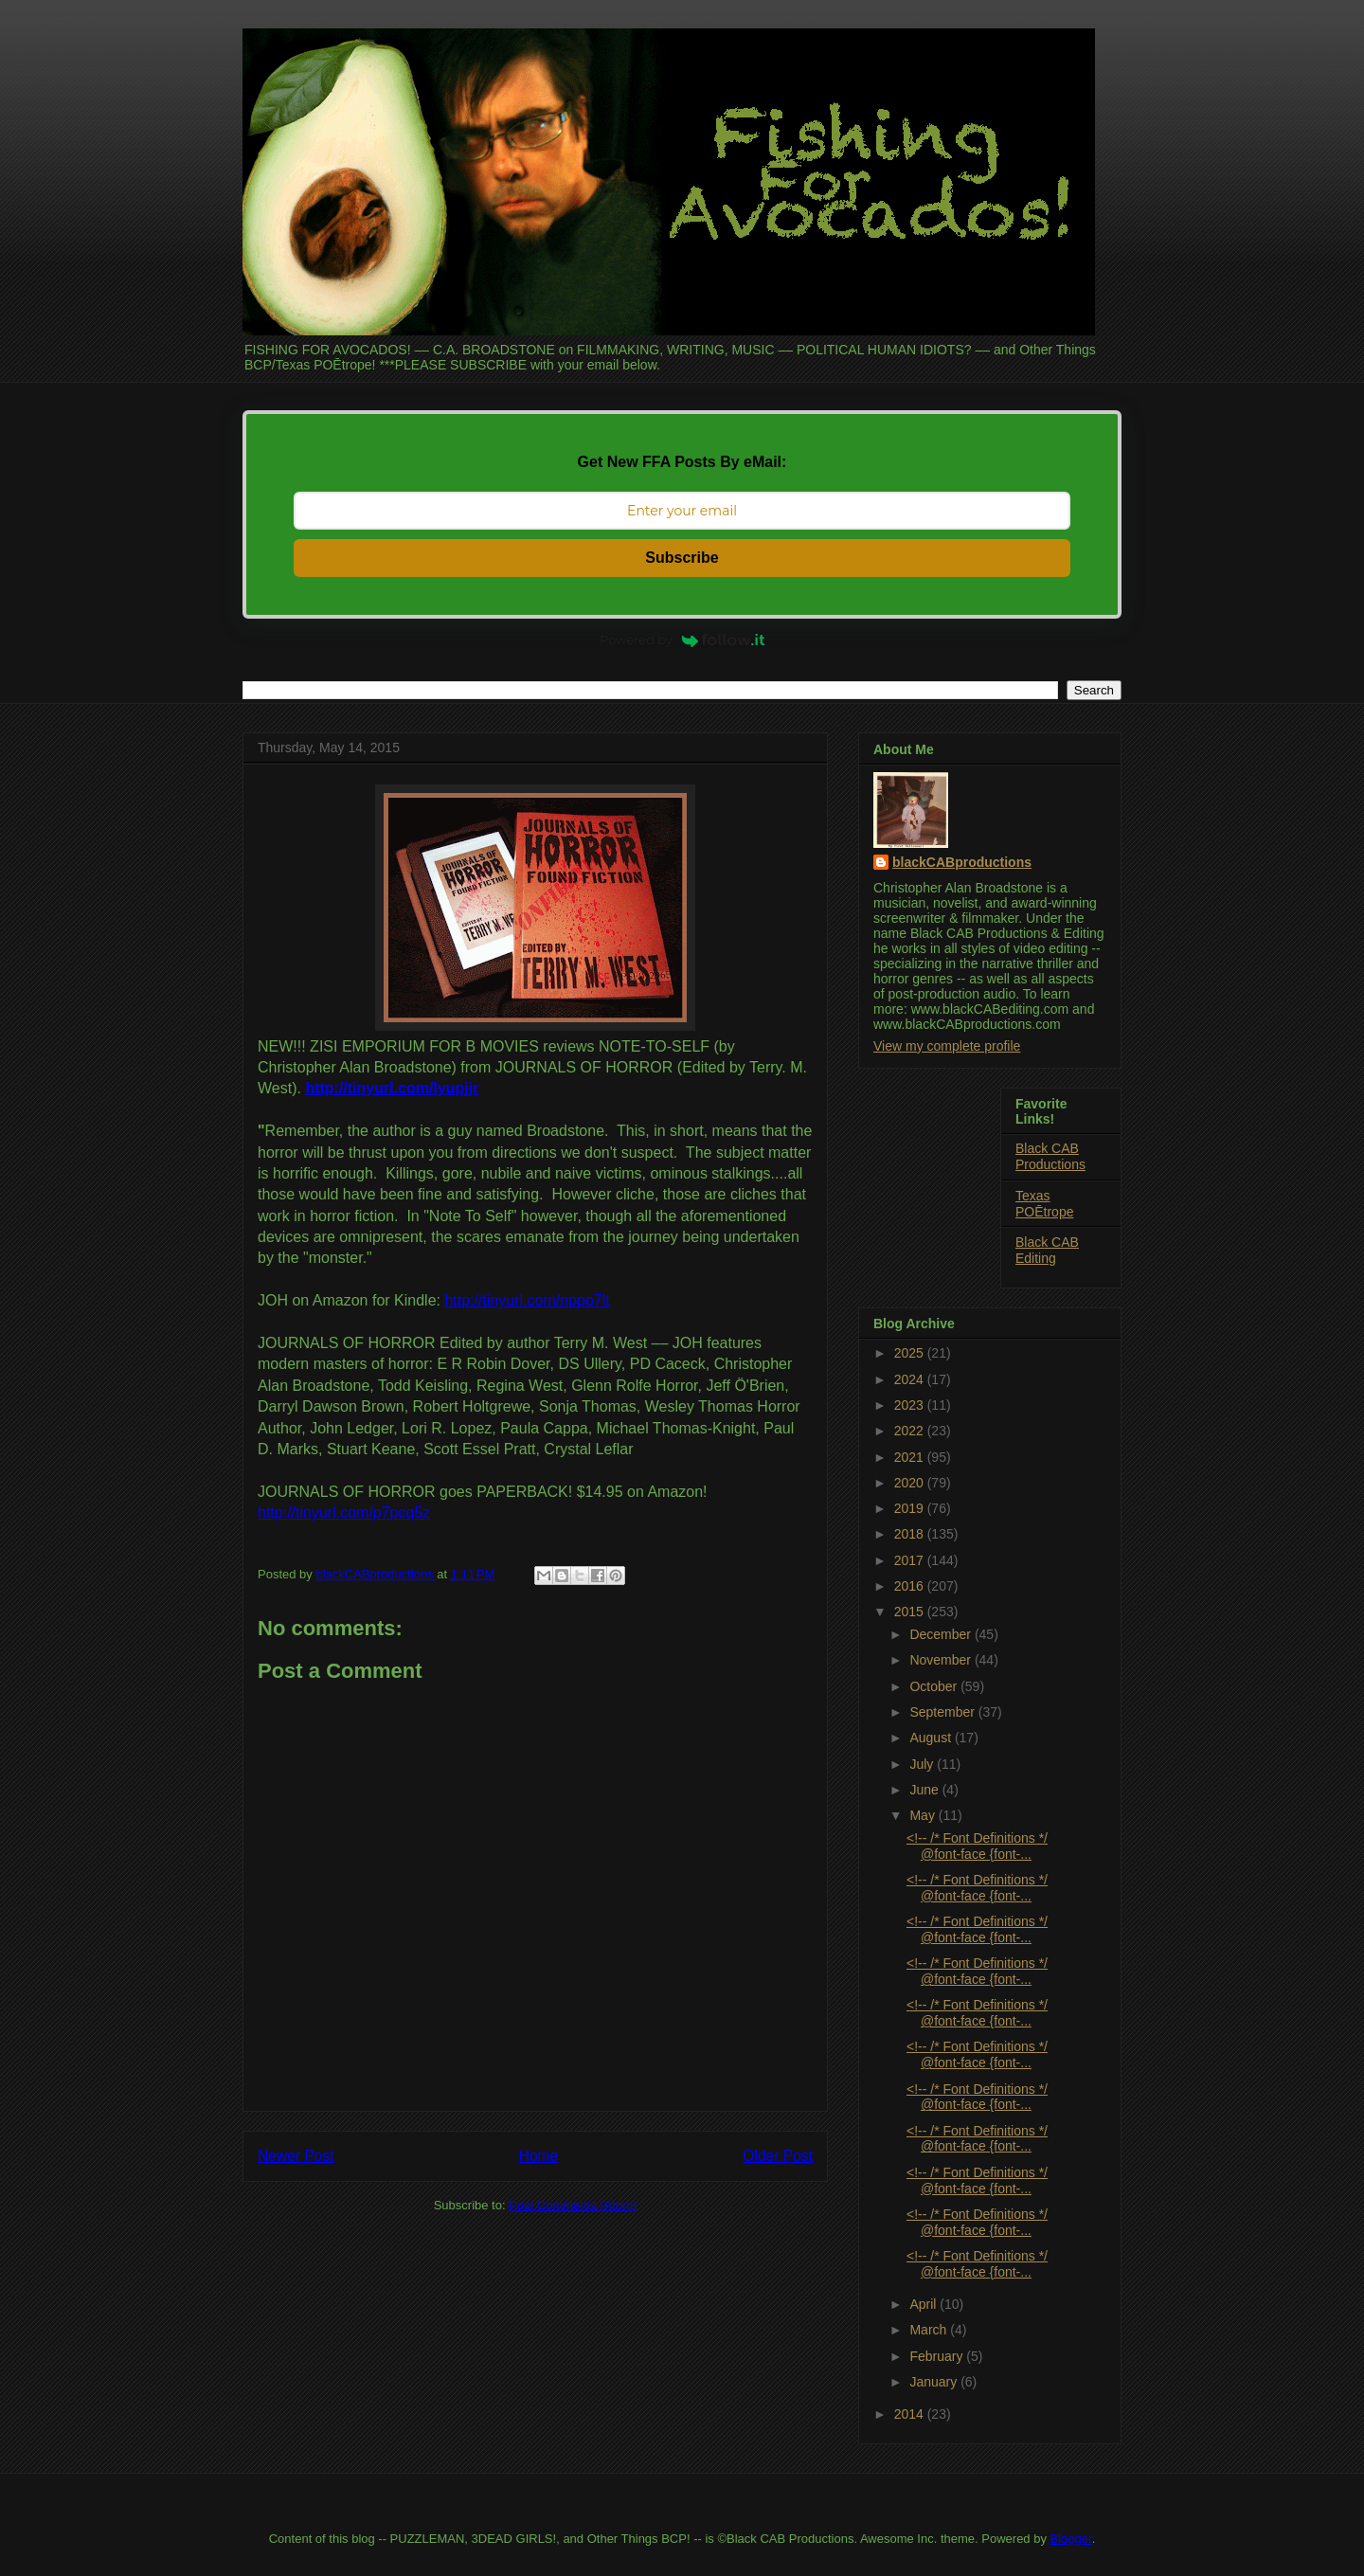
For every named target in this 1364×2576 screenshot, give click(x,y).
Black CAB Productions (1050, 1156)
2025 (910, 1352)
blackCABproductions (962, 862)
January (934, 2381)
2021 (910, 1457)
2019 (910, 1508)
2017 (910, 1560)
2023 (910, 1405)
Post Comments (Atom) (573, 2205)
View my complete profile (946, 1046)
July (923, 1764)
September (943, 1712)
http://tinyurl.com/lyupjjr (391, 1088)
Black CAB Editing (1047, 1250)
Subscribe (681, 557)
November (941, 1659)
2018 (910, 1533)
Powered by (682, 639)
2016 (910, 1586)
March (929, 2329)
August (931, 1737)
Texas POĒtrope (1044, 1203)
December (941, 1634)
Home (539, 2156)
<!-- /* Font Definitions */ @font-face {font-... (977, 1846)
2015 (910, 1611)
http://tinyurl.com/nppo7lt (526, 1300)
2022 (910, 1430)
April (924, 2304)
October (934, 1686)
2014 (910, 2414)
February (937, 2356)
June (925, 1789)
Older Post (778, 2156)
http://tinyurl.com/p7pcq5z (344, 1512)
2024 (910, 1379)
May (923, 1815)
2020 (910, 1482)
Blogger (1071, 2538)
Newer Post (296, 2156)
